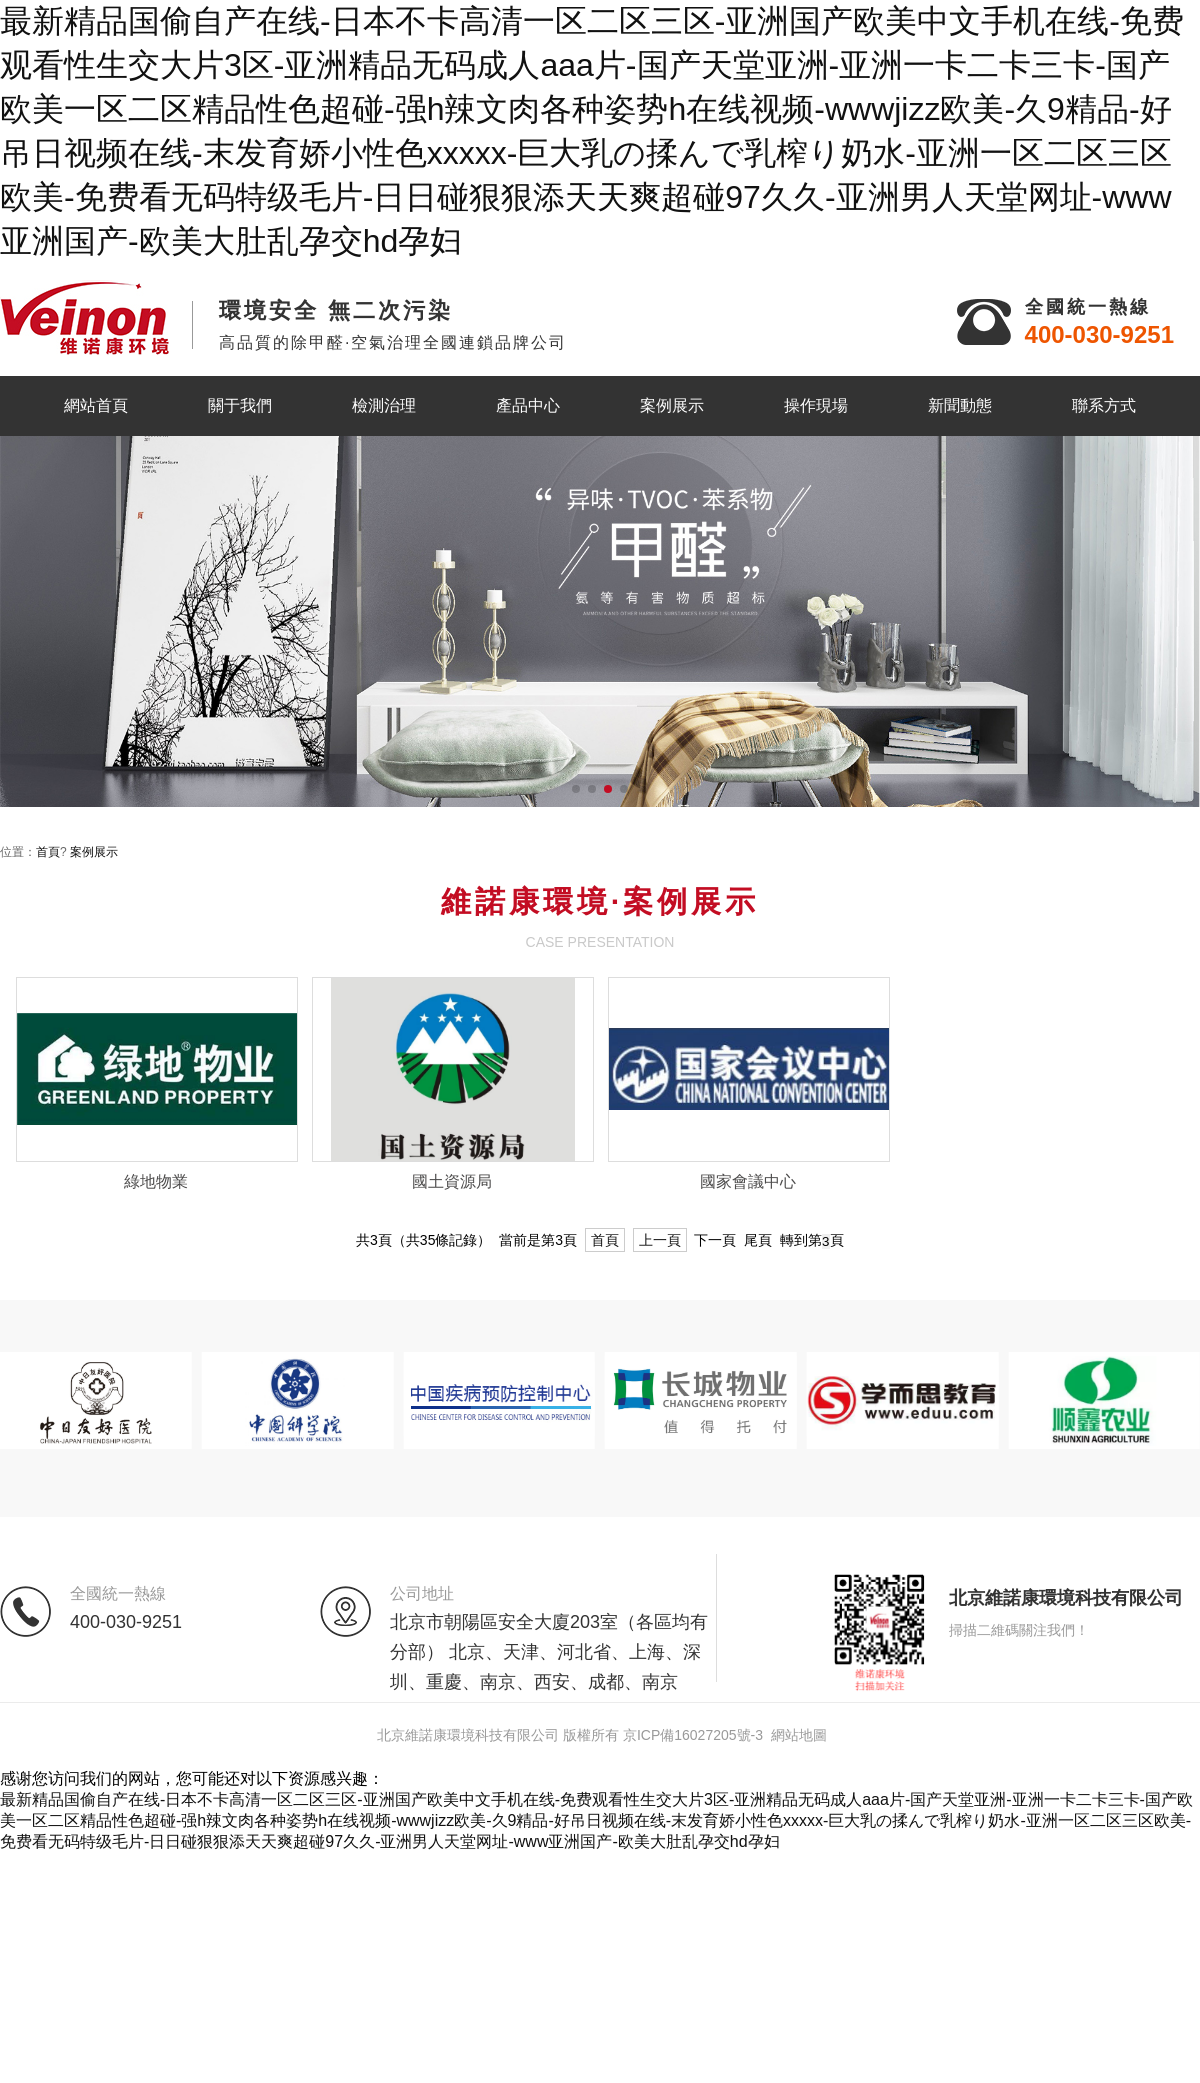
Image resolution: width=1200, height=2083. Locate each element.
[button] (576, 789)
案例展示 (672, 405)
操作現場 (816, 405)
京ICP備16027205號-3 (693, 1735)
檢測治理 (384, 405)
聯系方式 (1104, 405)
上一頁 (660, 1240)
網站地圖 (799, 1735)
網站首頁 (96, 405)
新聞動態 (960, 405)
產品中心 (528, 405)
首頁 (48, 852)
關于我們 (240, 405)
